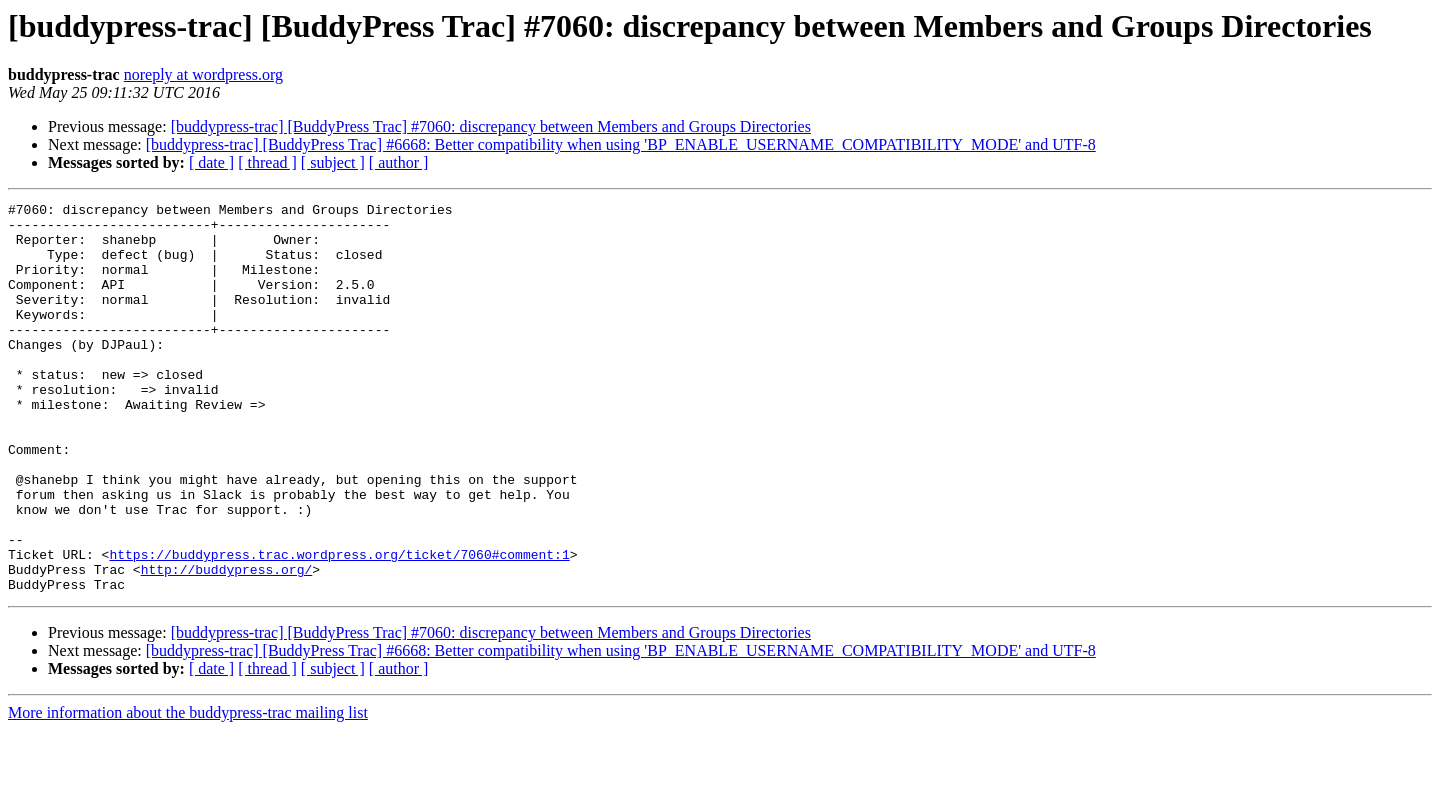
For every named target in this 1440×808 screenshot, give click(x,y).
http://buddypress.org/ (227, 644)
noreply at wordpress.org (203, 74)
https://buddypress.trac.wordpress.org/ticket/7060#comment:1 (339, 626)
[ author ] (399, 162)
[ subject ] (333, 162)
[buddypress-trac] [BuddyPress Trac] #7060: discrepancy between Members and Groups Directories (491, 126)
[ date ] (211, 162)
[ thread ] (267, 162)
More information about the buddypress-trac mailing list (188, 790)
